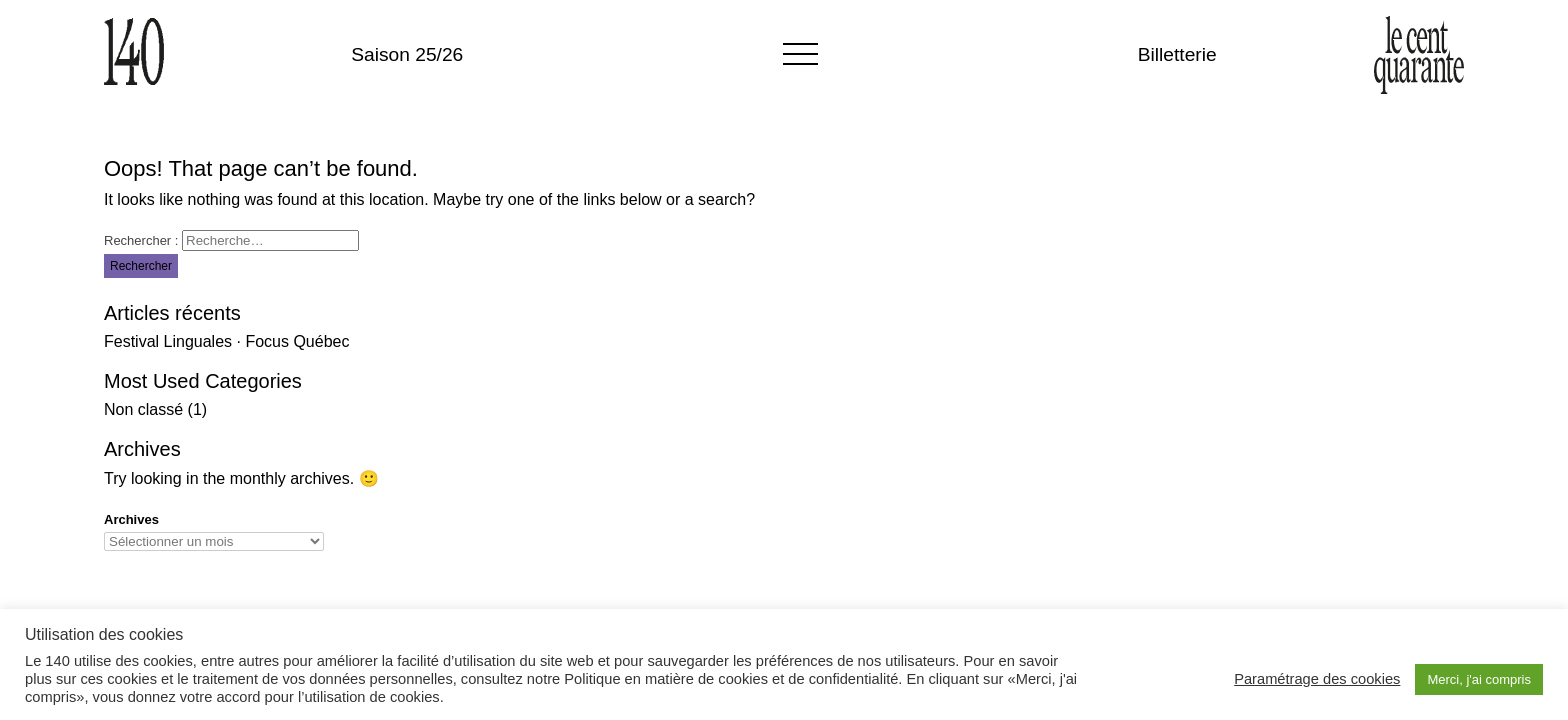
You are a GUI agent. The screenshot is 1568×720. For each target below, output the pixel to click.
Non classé (143, 409)
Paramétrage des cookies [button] (1317, 679)
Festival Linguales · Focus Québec (226, 341)
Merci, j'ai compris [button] (1479, 679)
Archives (131, 519)
